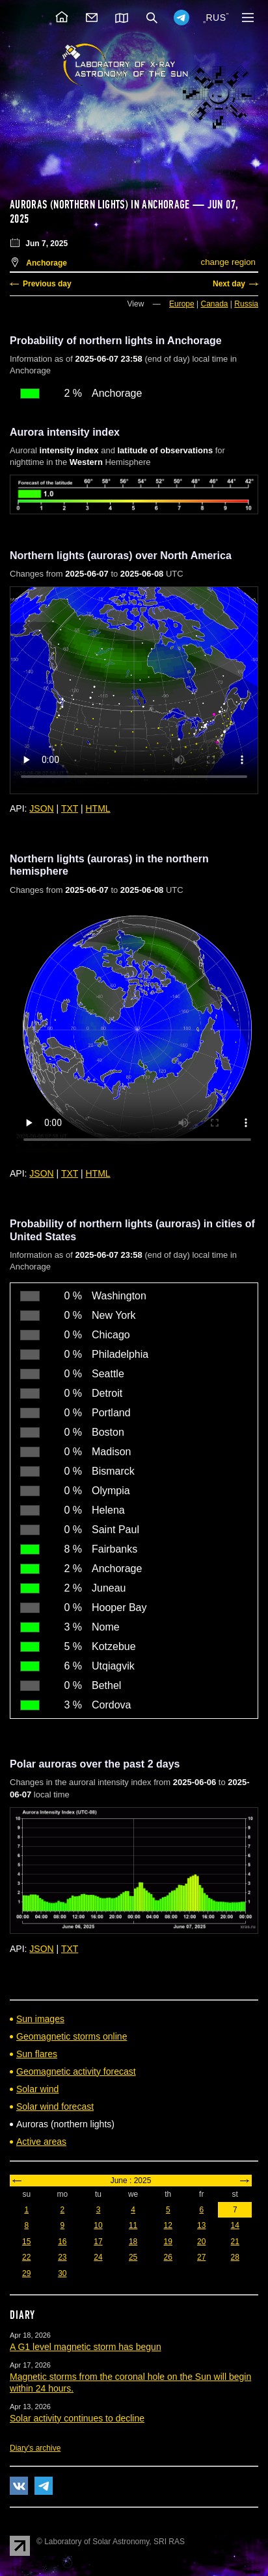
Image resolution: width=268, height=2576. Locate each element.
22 (26, 2257)
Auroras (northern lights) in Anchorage (100, 204)
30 (62, 2273)
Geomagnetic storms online (71, 2036)
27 (201, 2257)
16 (62, 2241)
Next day (229, 283)
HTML (98, 808)
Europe (181, 303)
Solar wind (37, 2089)
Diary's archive (35, 2448)
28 (235, 2257)
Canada (214, 303)
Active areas (41, 2141)
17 (98, 2241)
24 (98, 2257)
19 (168, 2241)
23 (62, 2257)
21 (235, 2241)
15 (26, 2241)
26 (168, 2257)
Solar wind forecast (55, 2106)
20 (201, 2241)
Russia (246, 303)
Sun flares (36, 2054)
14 (235, 2225)
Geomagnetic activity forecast (76, 2071)
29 (26, 2273)
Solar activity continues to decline (77, 2418)
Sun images (40, 2019)
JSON (41, 808)
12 (168, 2225)
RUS (216, 17)
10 (98, 2225)
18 (133, 2241)
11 (133, 2225)
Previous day (47, 283)
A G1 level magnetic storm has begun (85, 2347)
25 (133, 2257)
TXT (69, 808)
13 (201, 2225)
